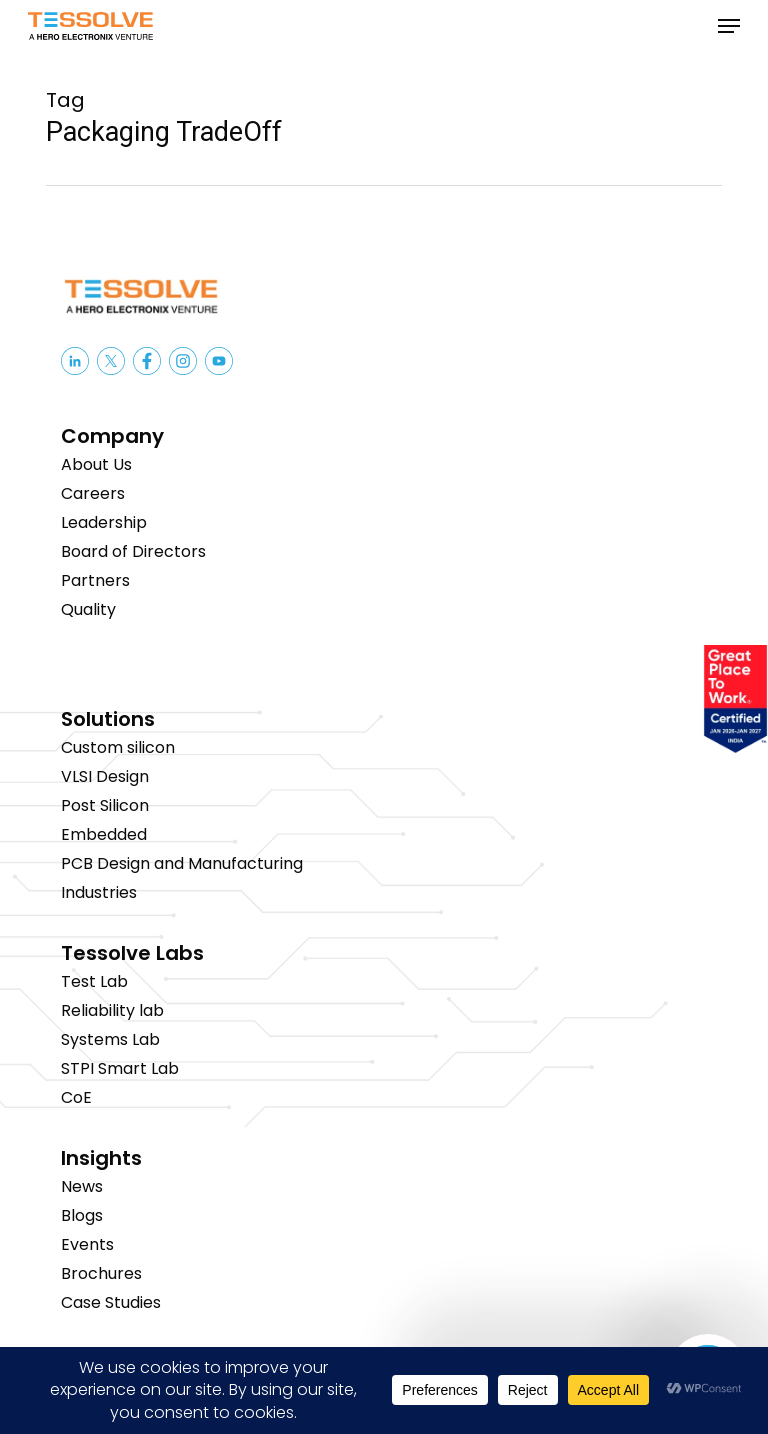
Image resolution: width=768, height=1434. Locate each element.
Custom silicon (118, 747)
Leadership (104, 522)
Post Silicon (105, 805)
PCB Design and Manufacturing (182, 863)
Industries (99, 892)
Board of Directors (133, 551)
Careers (93, 493)
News (82, 1186)
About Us (96, 464)
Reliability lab (112, 1010)
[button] (729, 26)
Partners (95, 580)
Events (87, 1244)
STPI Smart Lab (120, 1068)
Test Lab (94, 981)
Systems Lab (110, 1039)
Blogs (82, 1215)
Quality (88, 609)
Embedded (104, 834)
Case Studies (111, 1302)
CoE (76, 1097)
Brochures (101, 1273)
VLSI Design (105, 776)
